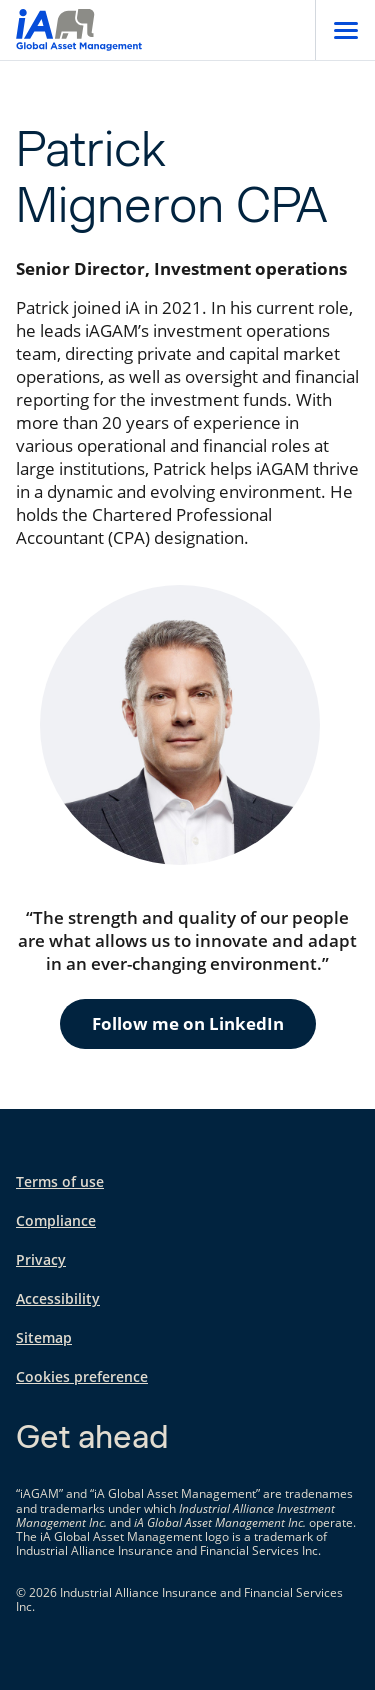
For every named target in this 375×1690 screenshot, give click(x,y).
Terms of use (60, 1181)
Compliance (56, 1220)
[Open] (345, 30)
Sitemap (44, 1337)
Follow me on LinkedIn (188, 1023)
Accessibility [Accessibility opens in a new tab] (58, 1298)
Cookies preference (82, 1376)
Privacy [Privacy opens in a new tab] (41, 1259)
